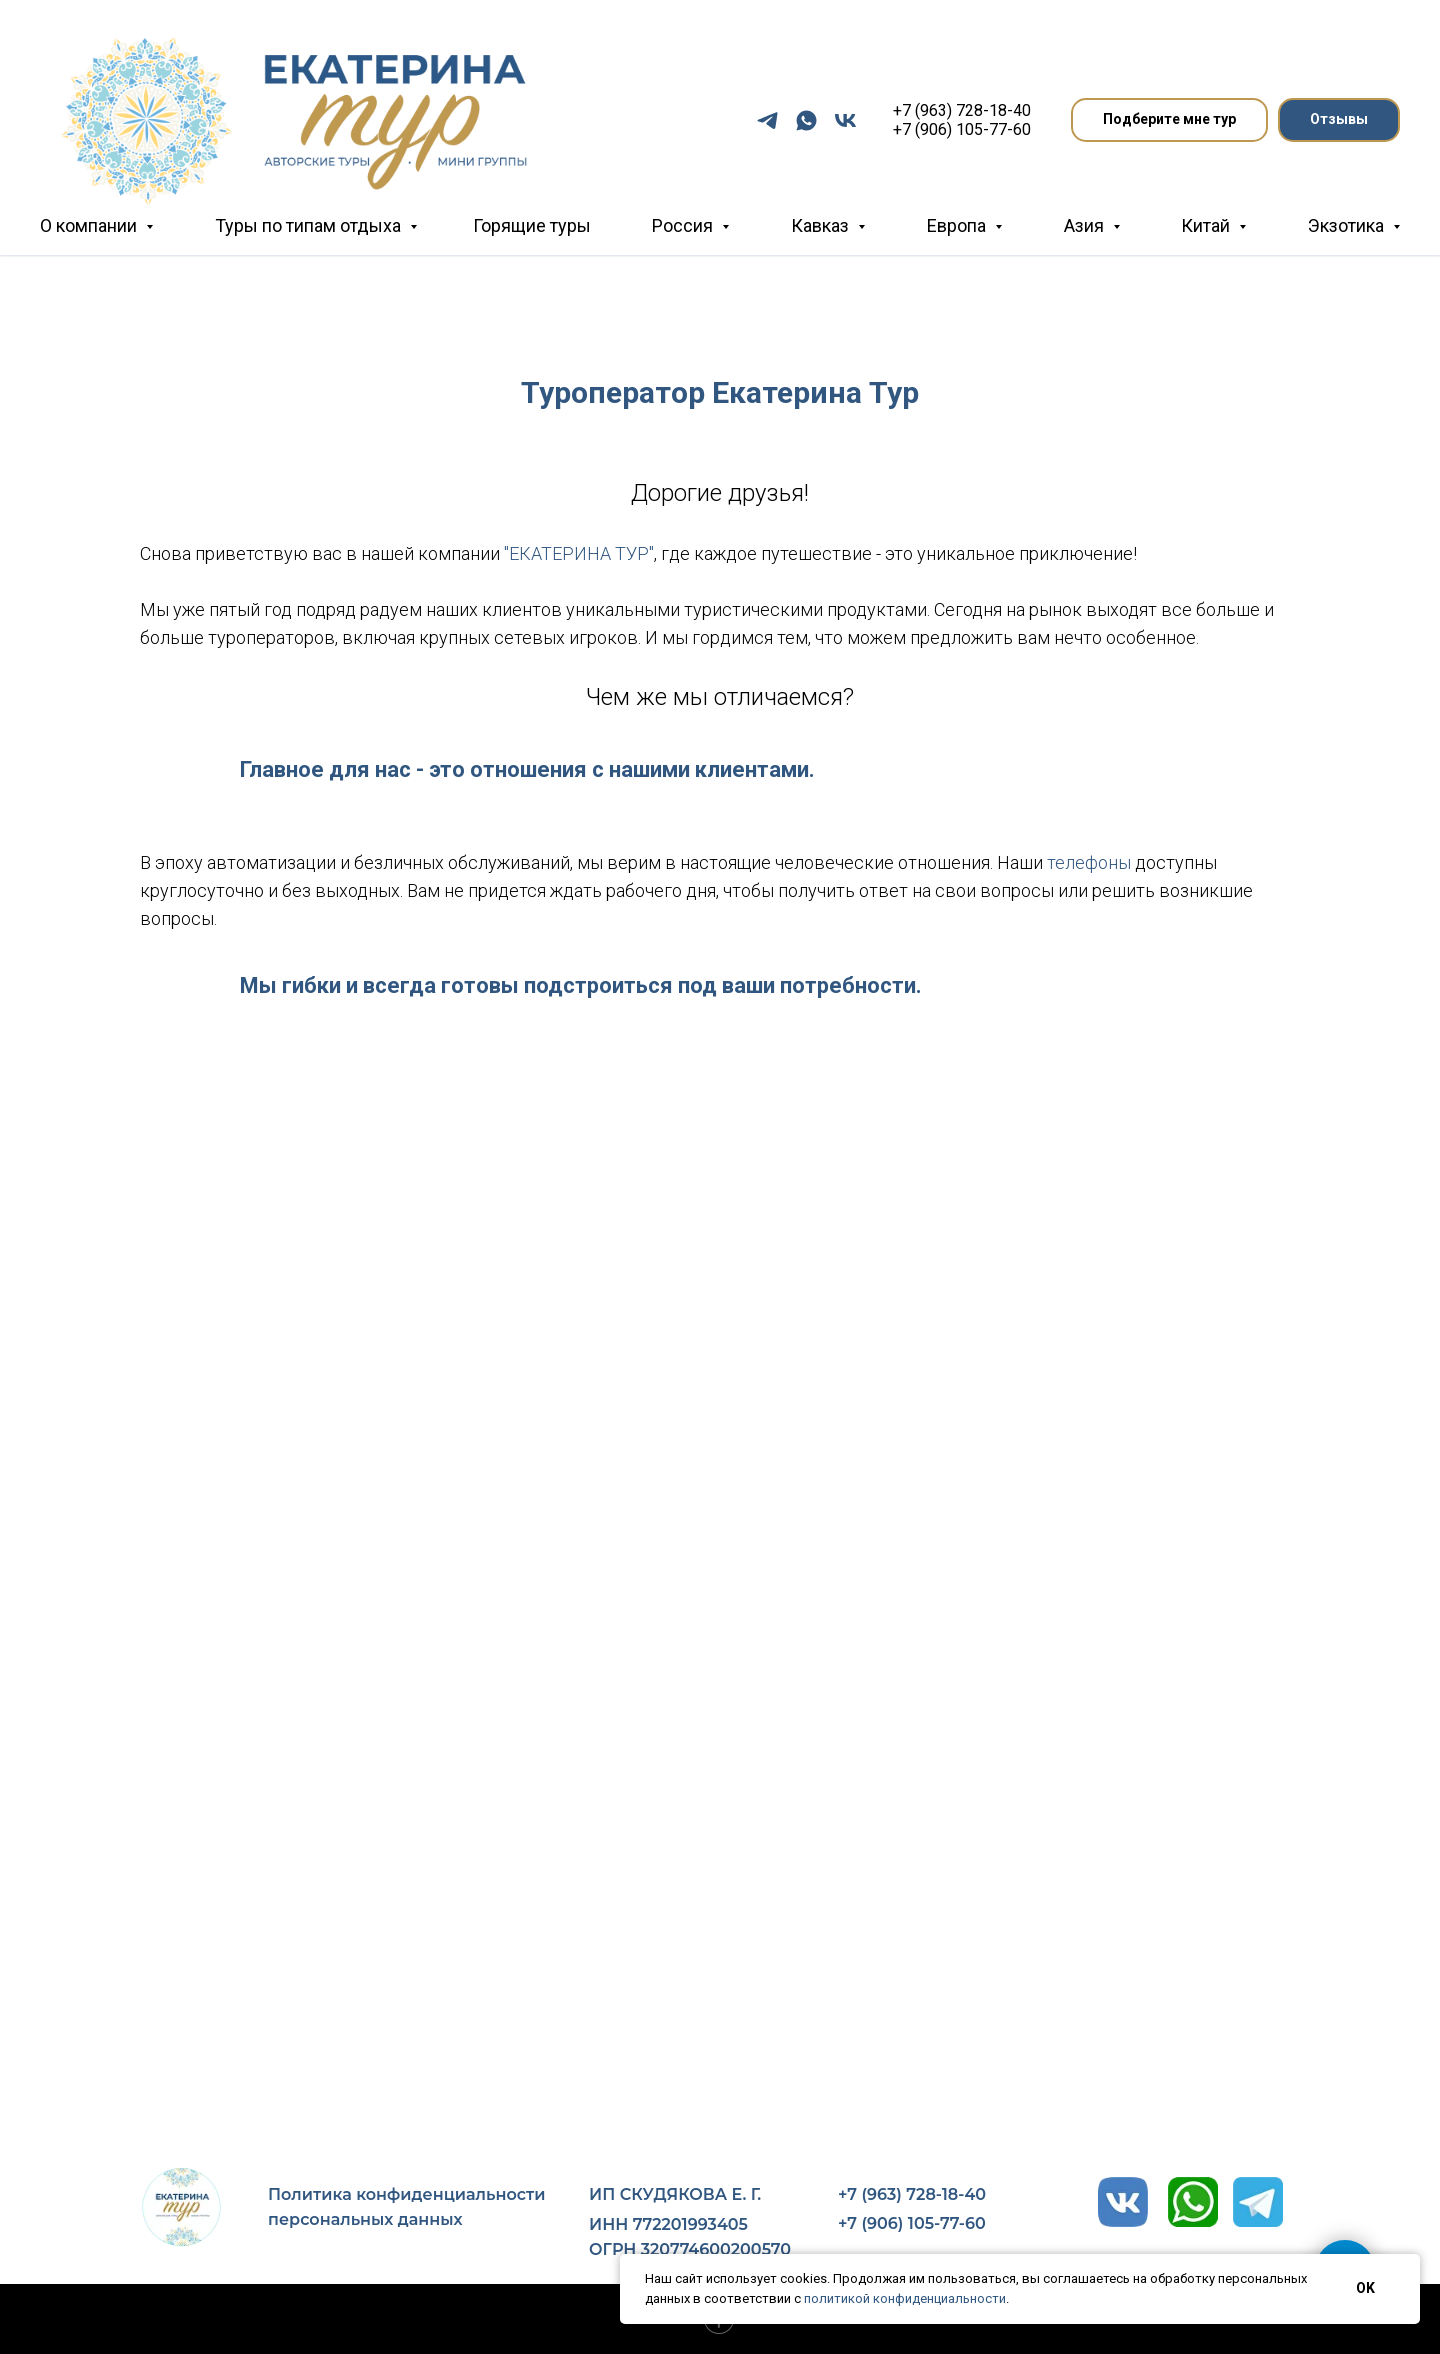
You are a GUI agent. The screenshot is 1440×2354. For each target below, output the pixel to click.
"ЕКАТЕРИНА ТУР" (579, 553)
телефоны (1091, 862)
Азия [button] (1086, 225)
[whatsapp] (806, 120)
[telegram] (767, 120)
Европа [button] (958, 225)
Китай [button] (1207, 225)
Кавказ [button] (822, 225)
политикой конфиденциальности (905, 2298)
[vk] (845, 120)
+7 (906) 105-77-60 (962, 129)
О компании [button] (90, 225)
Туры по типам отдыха (310, 225)
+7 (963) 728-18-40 (962, 110)
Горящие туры (532, 225)
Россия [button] (684, 225)
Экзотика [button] (1348, 225)
